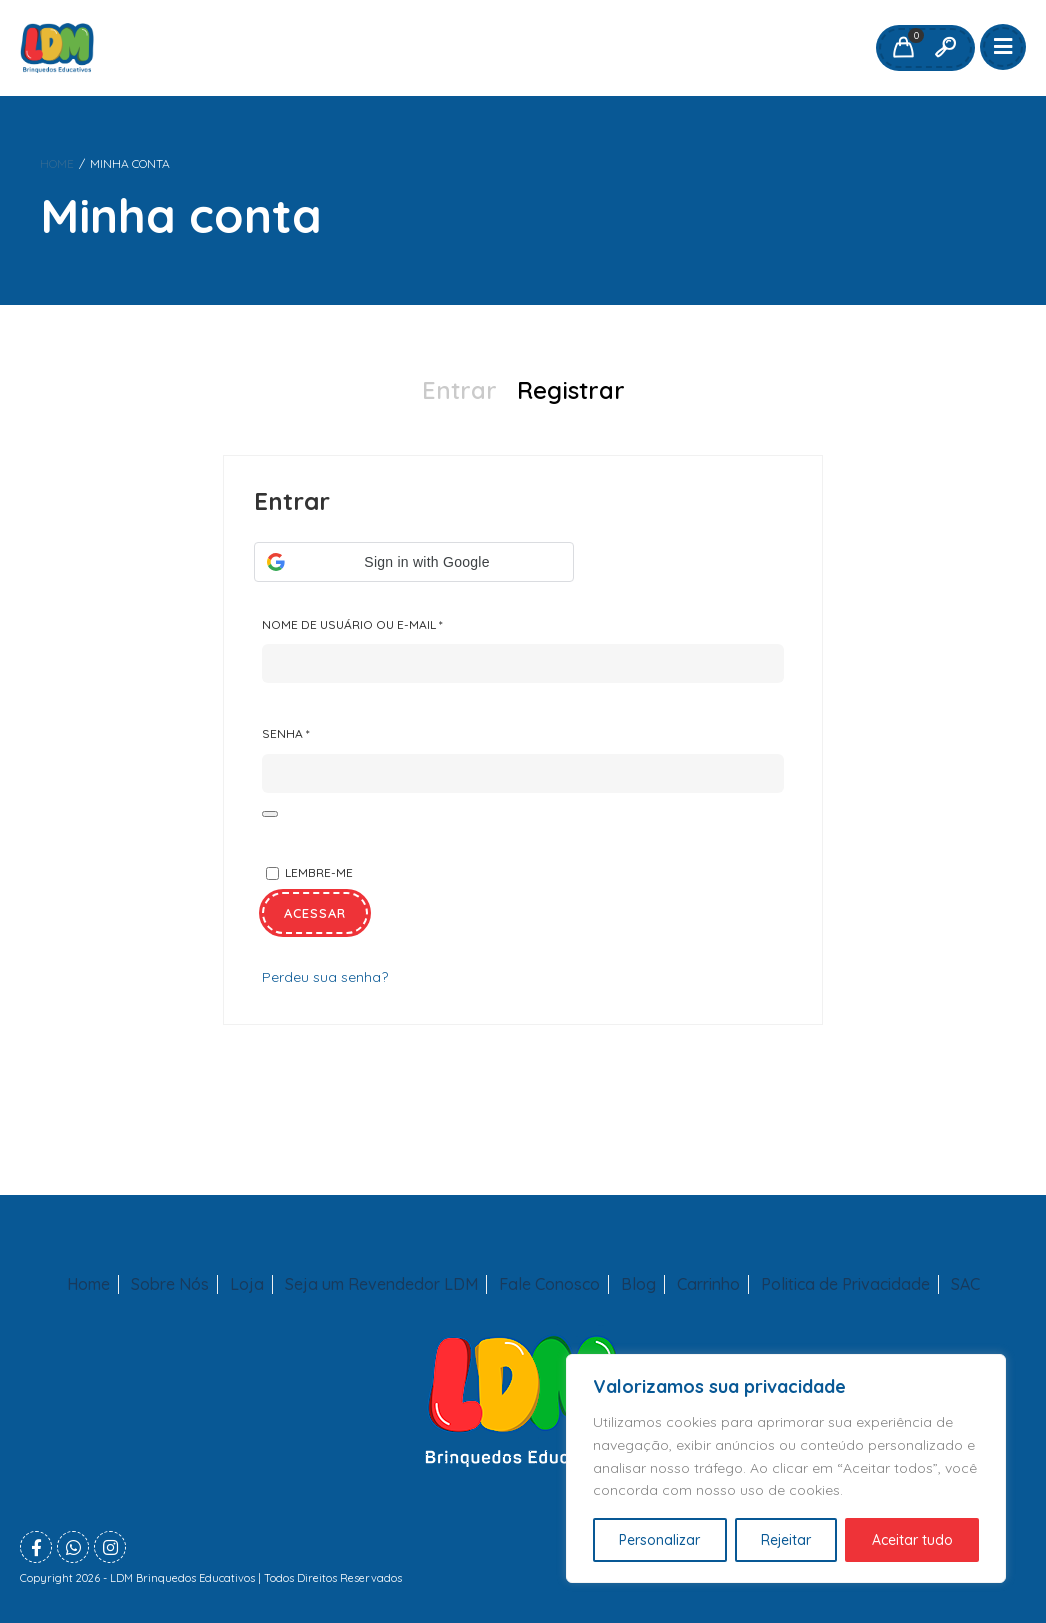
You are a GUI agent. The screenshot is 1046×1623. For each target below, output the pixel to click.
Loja (247, 1284)
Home (57, 163)
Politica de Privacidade (845, 1284)
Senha (327, 730)
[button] (414, 562)
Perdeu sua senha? (325, 977)
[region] (786, 1468)
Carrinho (708, 1284)
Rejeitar (786, 1540)
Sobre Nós (170, 1284)
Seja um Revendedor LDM (381, 1284)
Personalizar (659, 1540)
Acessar (315, 913)
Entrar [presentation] (459, 390)
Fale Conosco (549, 1284)
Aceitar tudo (912, 1540)
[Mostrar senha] (270, 814)
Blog (638, 1284)
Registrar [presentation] (571, 390)
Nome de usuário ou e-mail (393, 621)
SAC (965, 1284)
